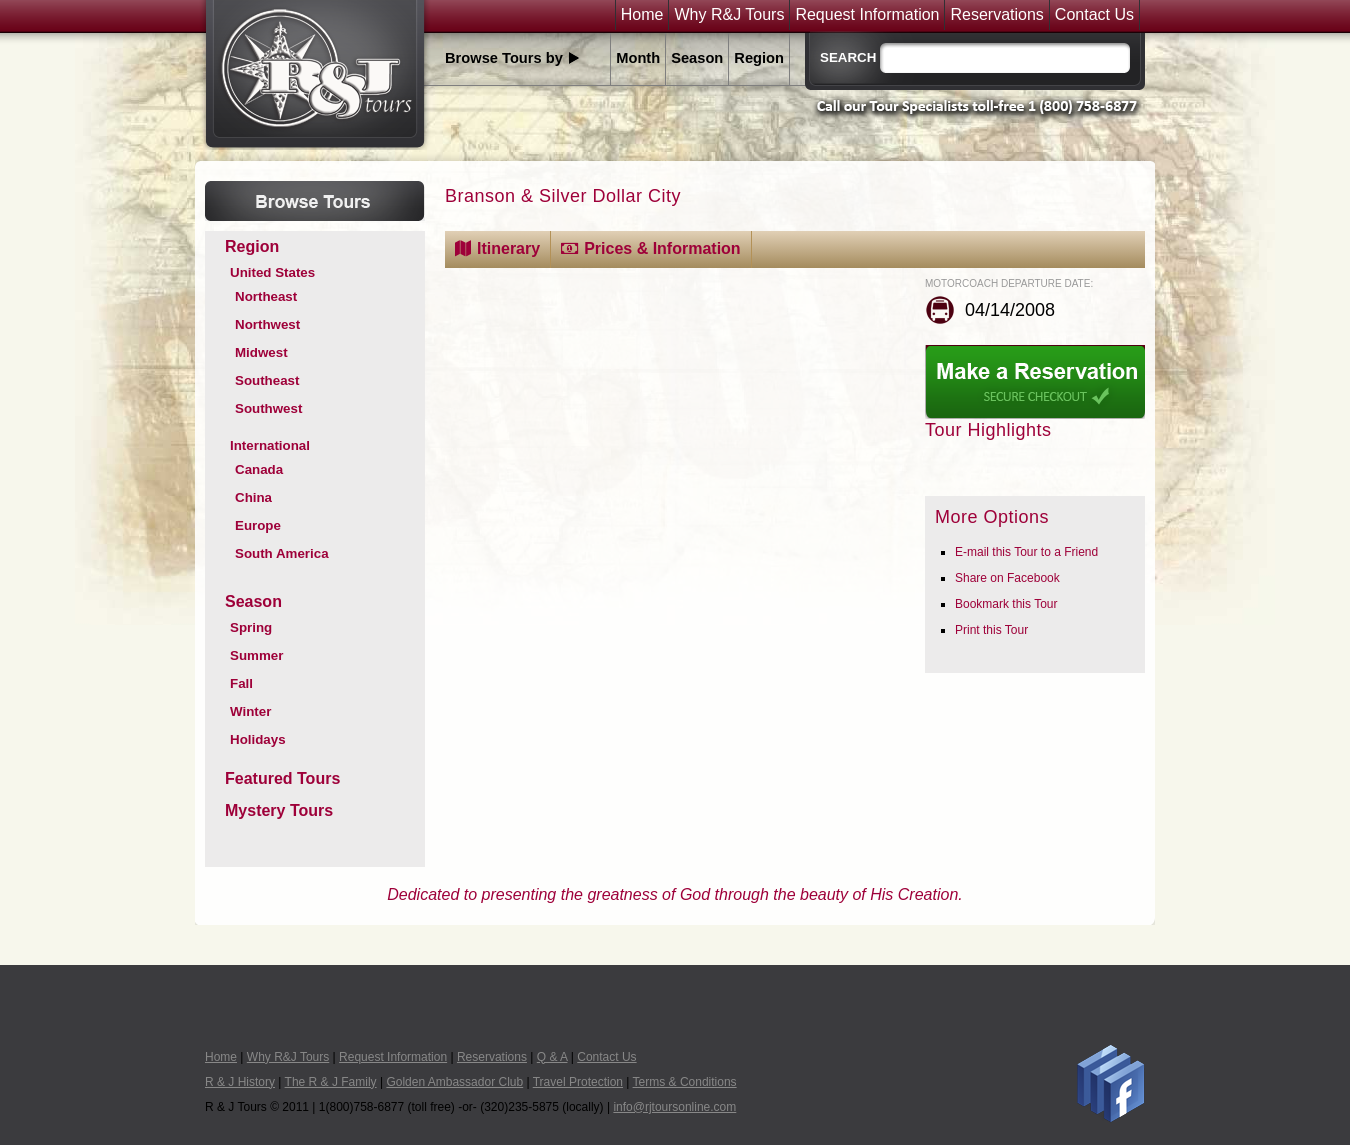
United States (272, 272)
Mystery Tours (279, 810)
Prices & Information (662, 248)
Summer (256, 655)
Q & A (552, 1057)
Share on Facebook (1007, 578)
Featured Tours (282, 778)
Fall (241, 683)
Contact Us (1094, 15)
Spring (251, 627)
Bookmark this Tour (1006, 604)
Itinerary (508, 248)
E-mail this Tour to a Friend (1026, 552)
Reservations (996, 15)
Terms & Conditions (685, 1082)
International (270, 445)
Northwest (267, 324)
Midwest (261, 352)
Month (638, 58)
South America (282, 553)
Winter (250, 711)
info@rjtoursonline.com (674, 1107)
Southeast (267, 380)
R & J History (240, 1082)
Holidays (258, 739)
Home (642, 15)
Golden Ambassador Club (454, 1082)
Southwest (268, 408)
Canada (259, 469)
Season (697, 58)
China (253, 497)
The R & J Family (331, 1082)
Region (759, 58)
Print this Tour (991, 630)
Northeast (266, 296)
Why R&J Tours (729, 15)
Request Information (867, 15)
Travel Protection (578, 1082)
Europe (258, 525)
